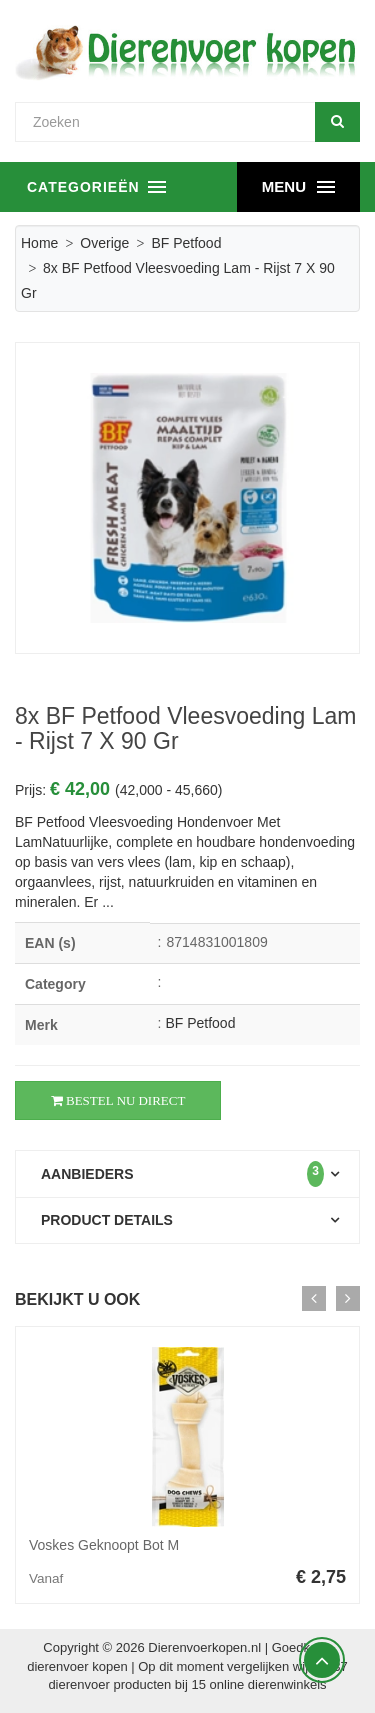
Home (39, 243)
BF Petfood (186, 243)
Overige (104, 243)
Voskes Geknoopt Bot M (104, 1545)
